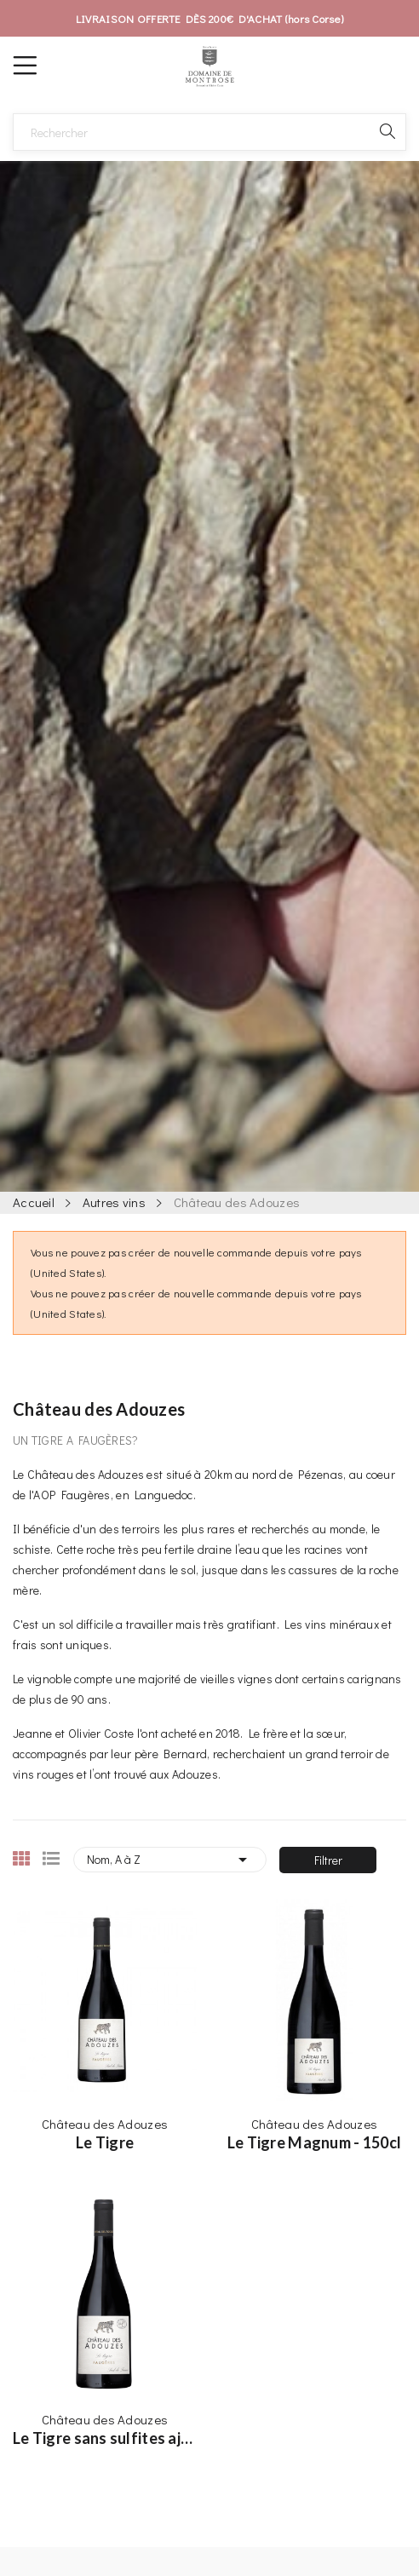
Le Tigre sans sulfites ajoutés (105, 2438)
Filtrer (328, 1860)
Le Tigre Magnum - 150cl (314, 2142)
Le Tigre (105, 2142)
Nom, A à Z (170, 1859)
